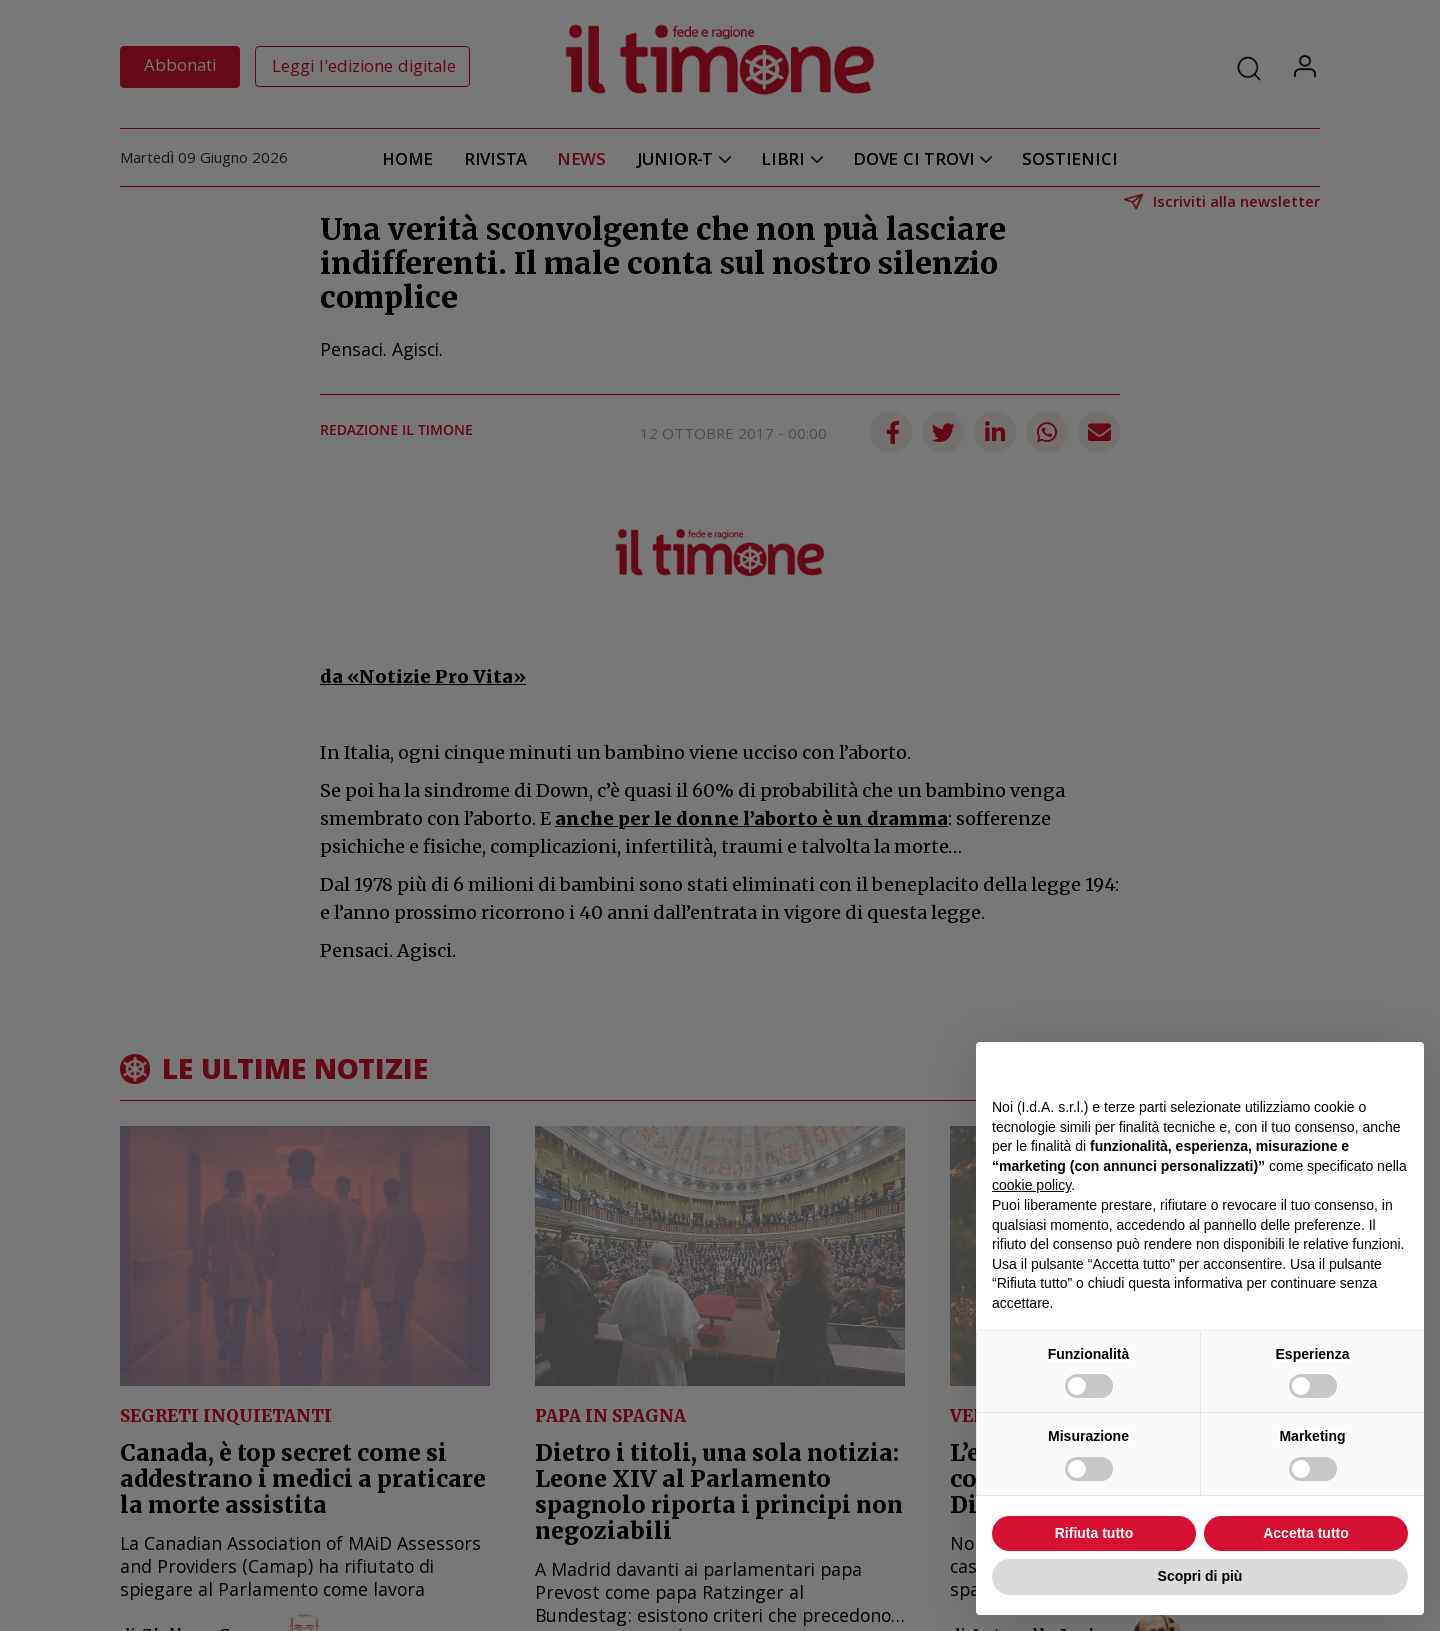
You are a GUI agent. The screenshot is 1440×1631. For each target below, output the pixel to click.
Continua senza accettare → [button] (1315, 1067)
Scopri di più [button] (1200, 1576)
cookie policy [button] (1031, 1185)
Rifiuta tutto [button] (1094, 1533)
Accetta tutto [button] (1306, 1533)
